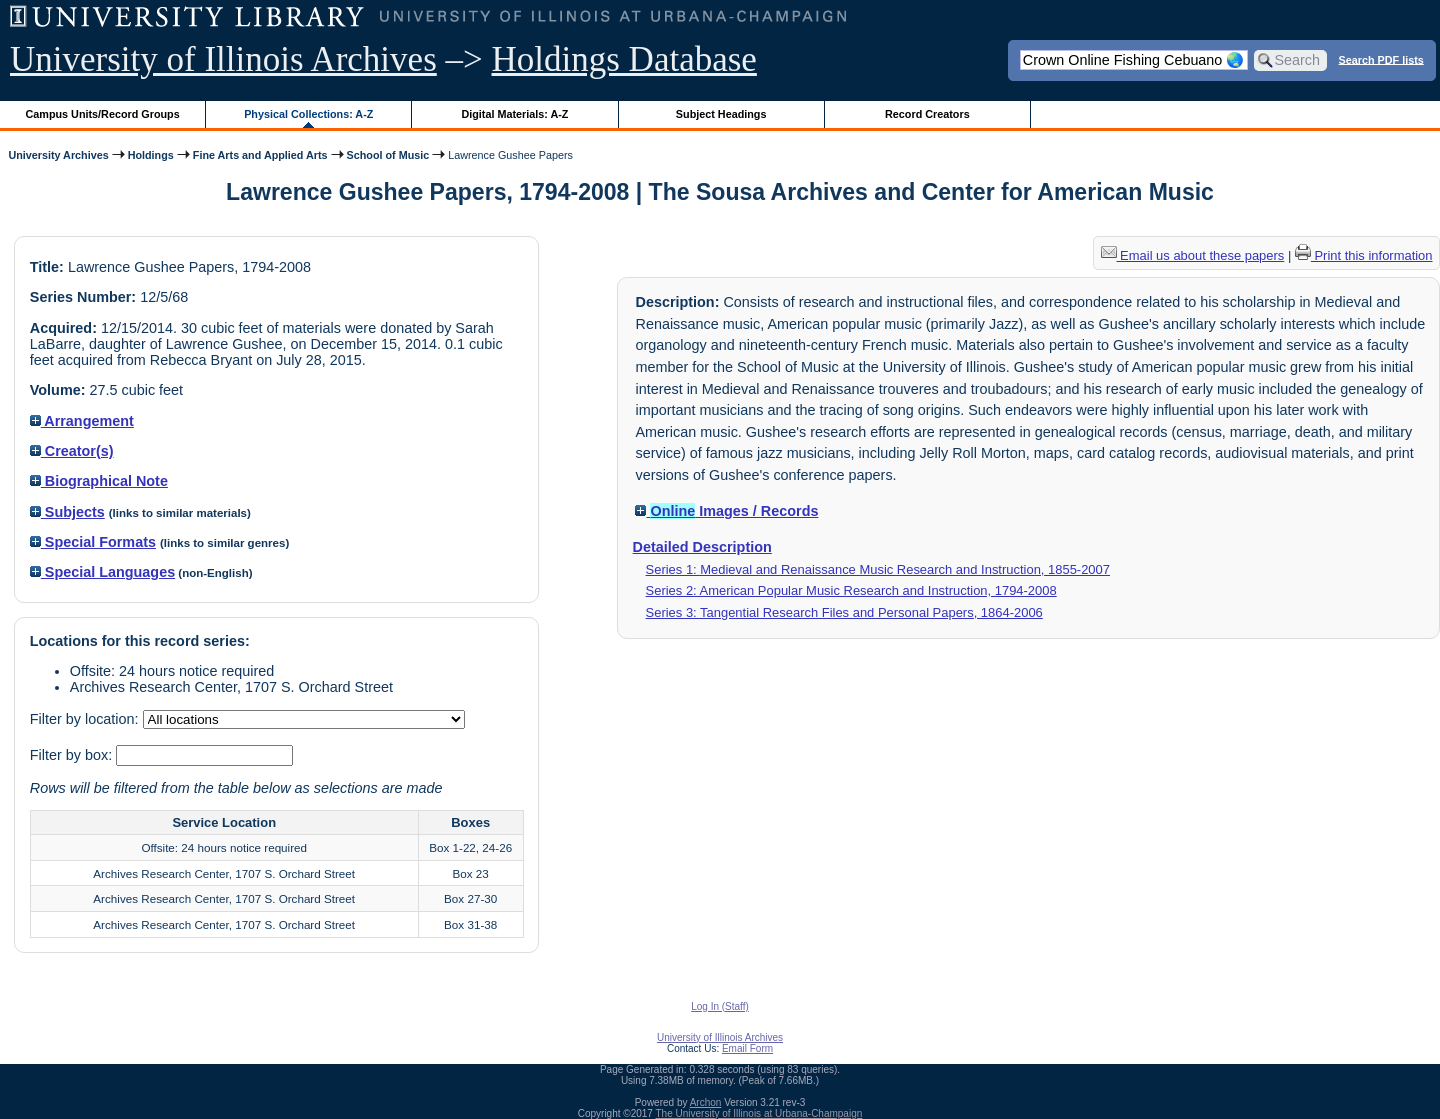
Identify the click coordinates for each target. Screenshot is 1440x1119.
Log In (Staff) (720, 1006)
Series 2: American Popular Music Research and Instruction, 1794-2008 (851, 590)
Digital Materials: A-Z (514, 114)
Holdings (151, 155)
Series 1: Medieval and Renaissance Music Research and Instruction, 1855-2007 (878, 569)
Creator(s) (72, 451)
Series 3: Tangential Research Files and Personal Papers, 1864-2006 (844, 612)
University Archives (58, 155)
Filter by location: (86, 719)
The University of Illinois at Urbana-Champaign (759, 1113)
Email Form (747, 1048)
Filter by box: (73, 755)
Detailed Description (702, 547)
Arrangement (82, 421)
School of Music (388, 155)
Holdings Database (624, 59)
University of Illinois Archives (223, 59)
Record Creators (927, 114)
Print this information (1364, 255)
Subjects (67, 512)
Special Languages (102, 572)
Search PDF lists (1381, 59)
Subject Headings (721, 114)
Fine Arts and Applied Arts (260, 155)
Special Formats (93, 542)
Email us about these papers (1193, 255)
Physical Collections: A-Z (308, 114)
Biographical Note (99, 481)
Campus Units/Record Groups (103, 114)
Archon (706, 1102)
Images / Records (726, 511)
